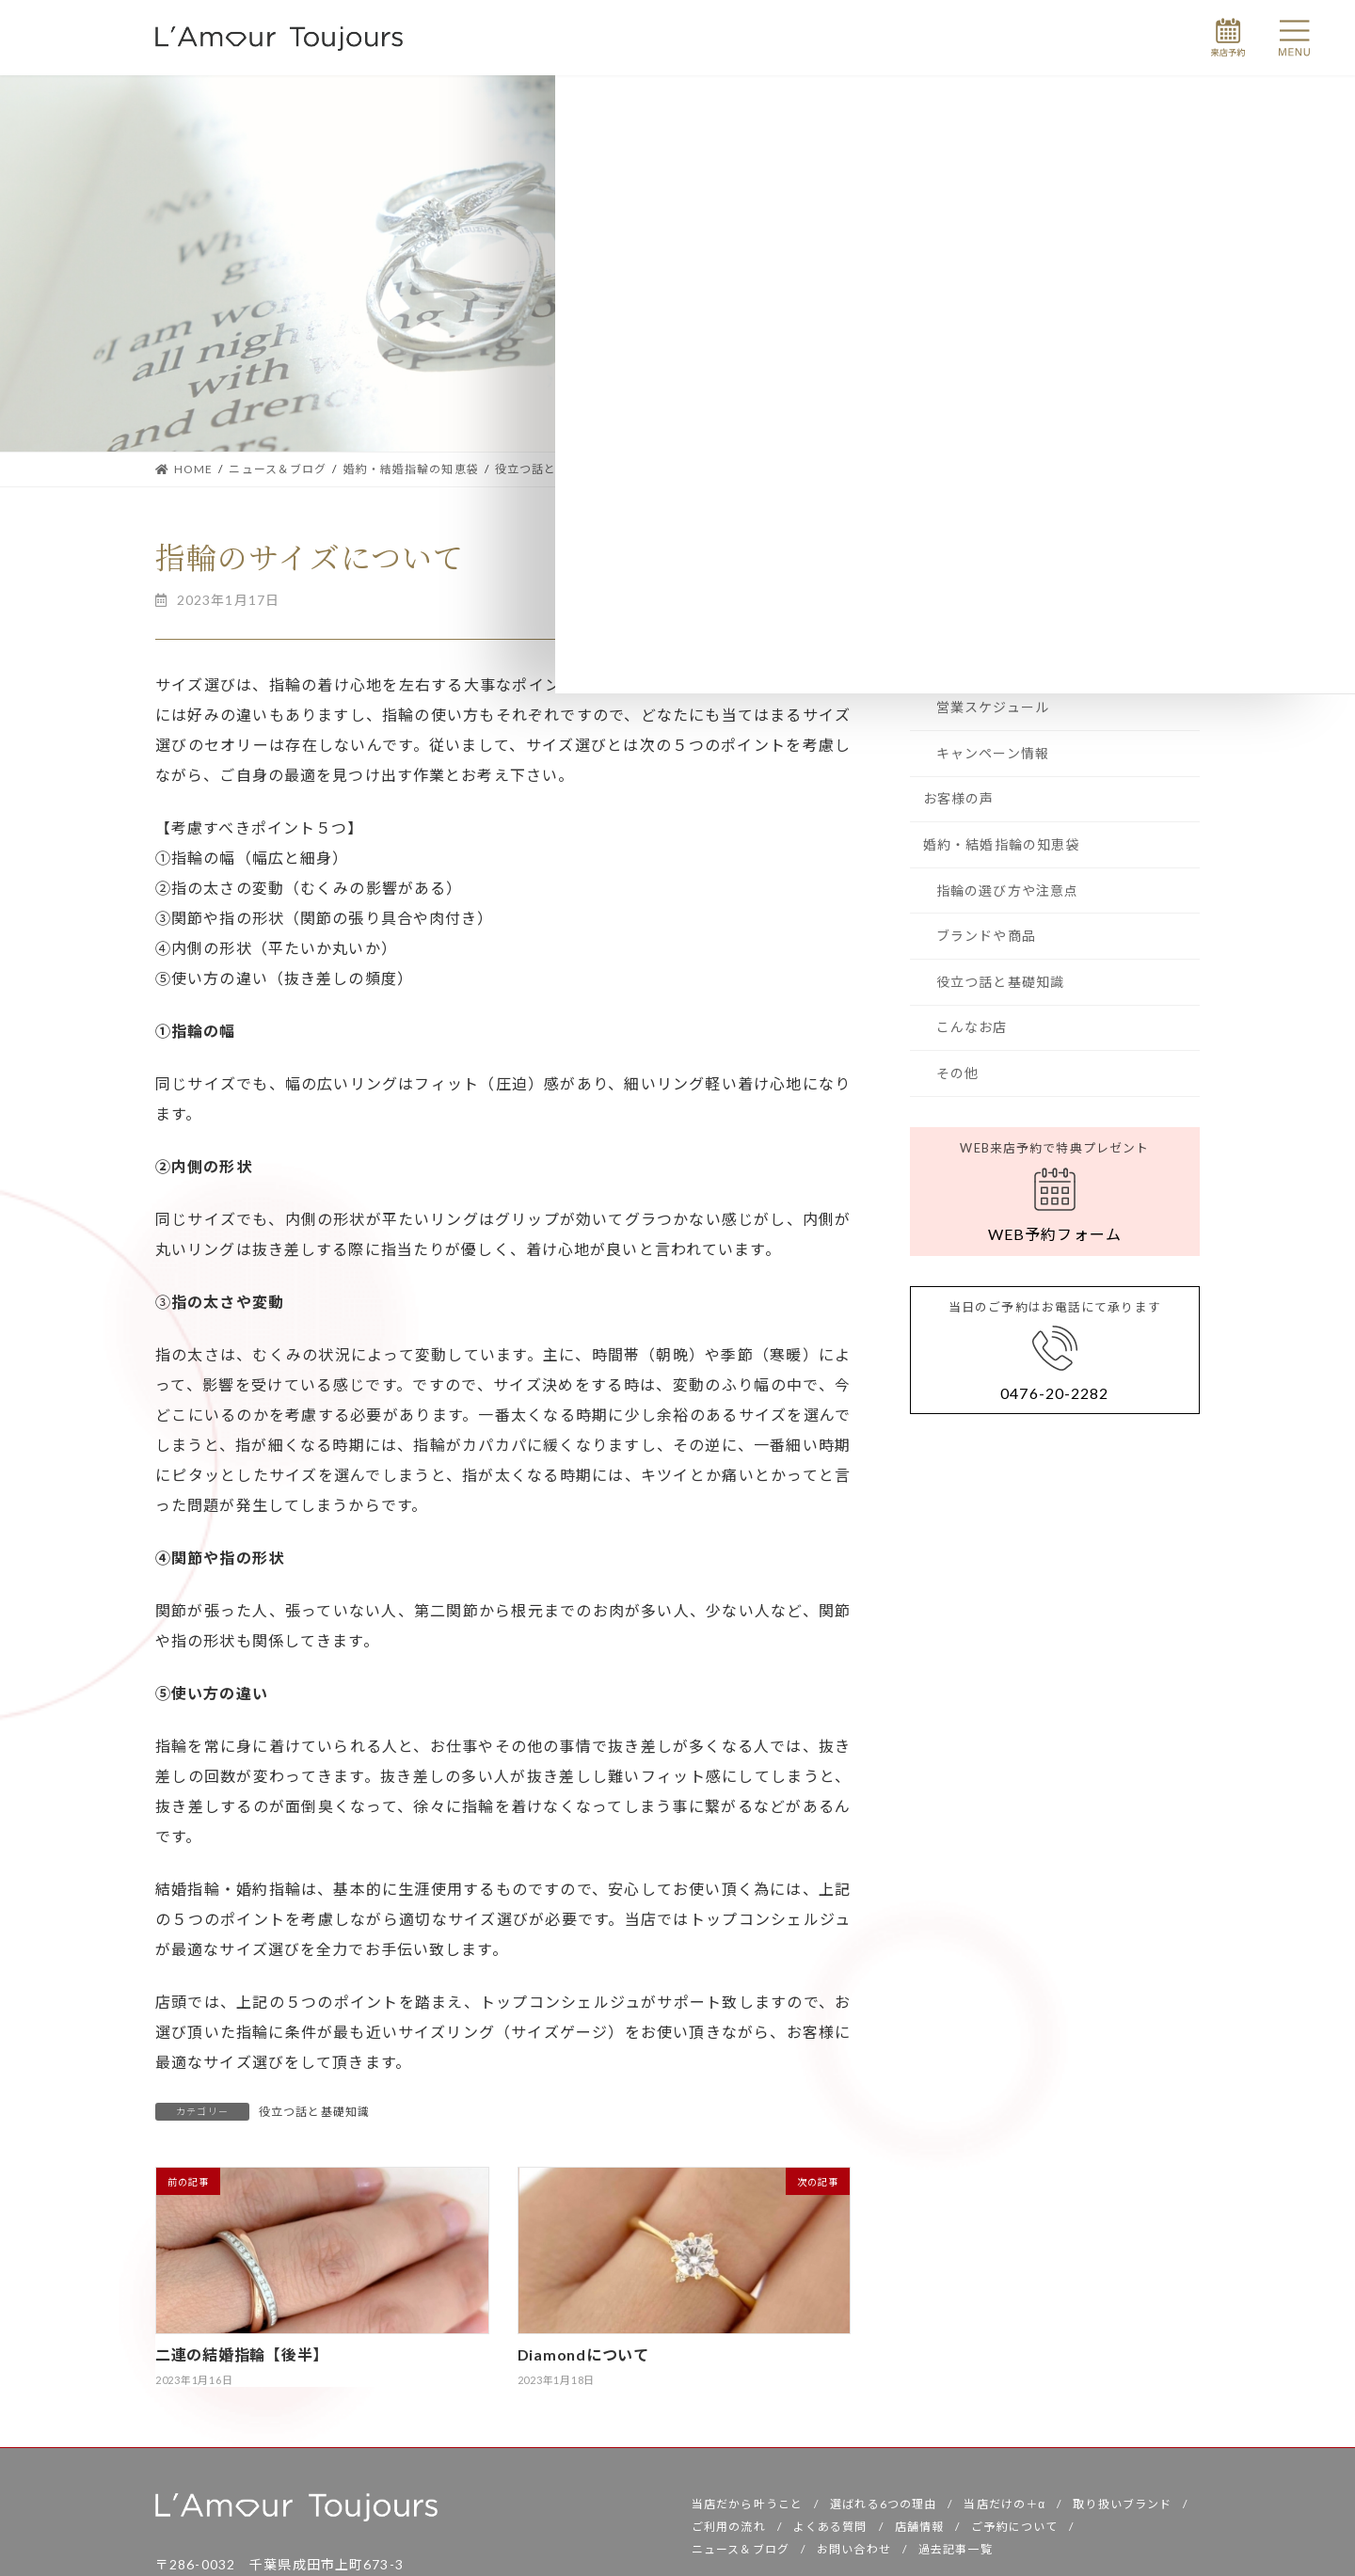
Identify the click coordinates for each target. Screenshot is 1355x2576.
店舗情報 (919, 2531)
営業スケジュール (992, 707)
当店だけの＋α (1004, 2509)
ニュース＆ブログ (740, 2554)
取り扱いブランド (1122, 2509)
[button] (1055, 1191)
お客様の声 (959, 798)
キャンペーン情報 (992, 753)
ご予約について (1014, 2531)
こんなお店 (972, 1027)
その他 (957, 1073)
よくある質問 (830, 2531)
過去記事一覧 (955, 2554)
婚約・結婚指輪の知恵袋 (1001, 844)
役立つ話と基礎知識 (314, 2112)
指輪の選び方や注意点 (1007, 890)
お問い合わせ (854, 2554)
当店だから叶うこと (747, 2509)
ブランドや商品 (986, 936)
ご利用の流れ (729, 2531)
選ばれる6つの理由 (883, 2509)
